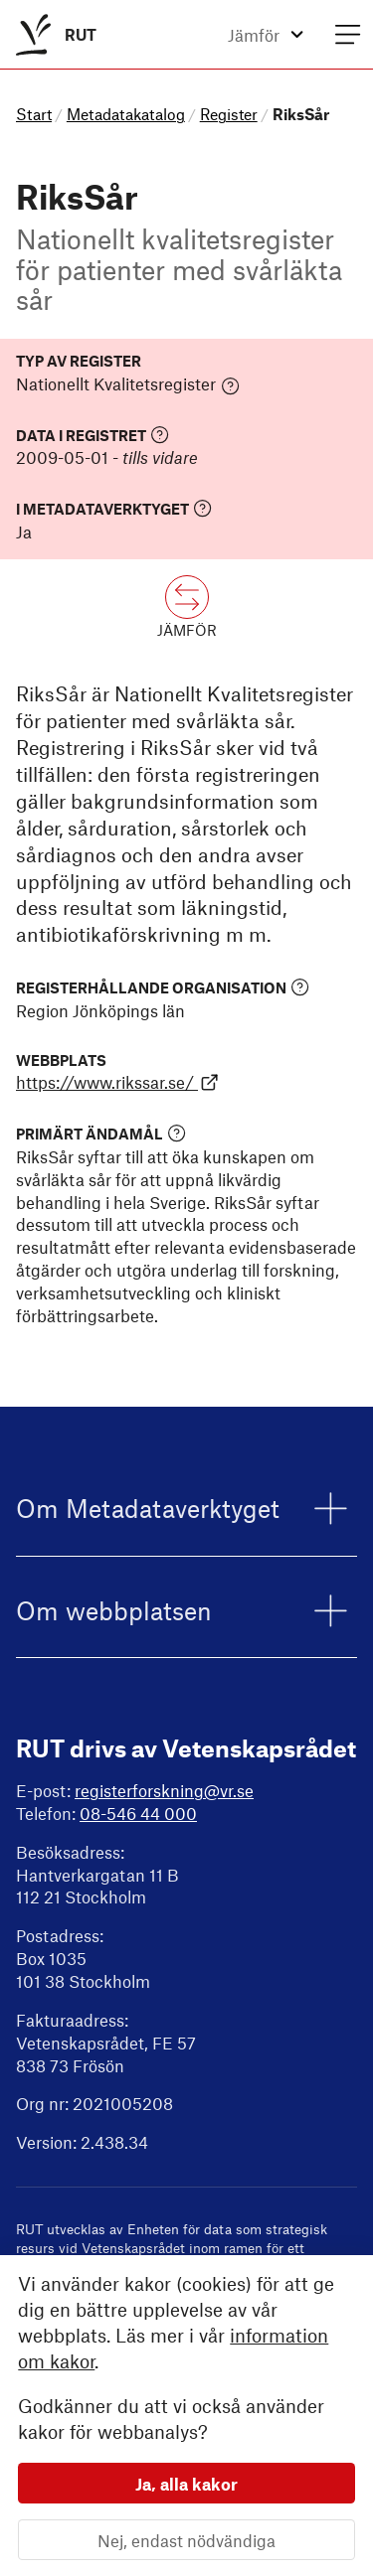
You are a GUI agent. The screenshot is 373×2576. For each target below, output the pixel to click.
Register (229, 113)
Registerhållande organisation (162, 987)
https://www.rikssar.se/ (117, 1082)
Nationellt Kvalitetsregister (128, 384)
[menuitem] (51, 34)
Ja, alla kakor (186, 2483)
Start (34, 113)
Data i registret (92, 434)
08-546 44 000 (138, 1813)
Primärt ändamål (101, 1133)
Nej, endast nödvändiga (186, 2539)
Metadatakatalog (126, 113)
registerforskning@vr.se (164, 1790)
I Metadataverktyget (114, 508)
